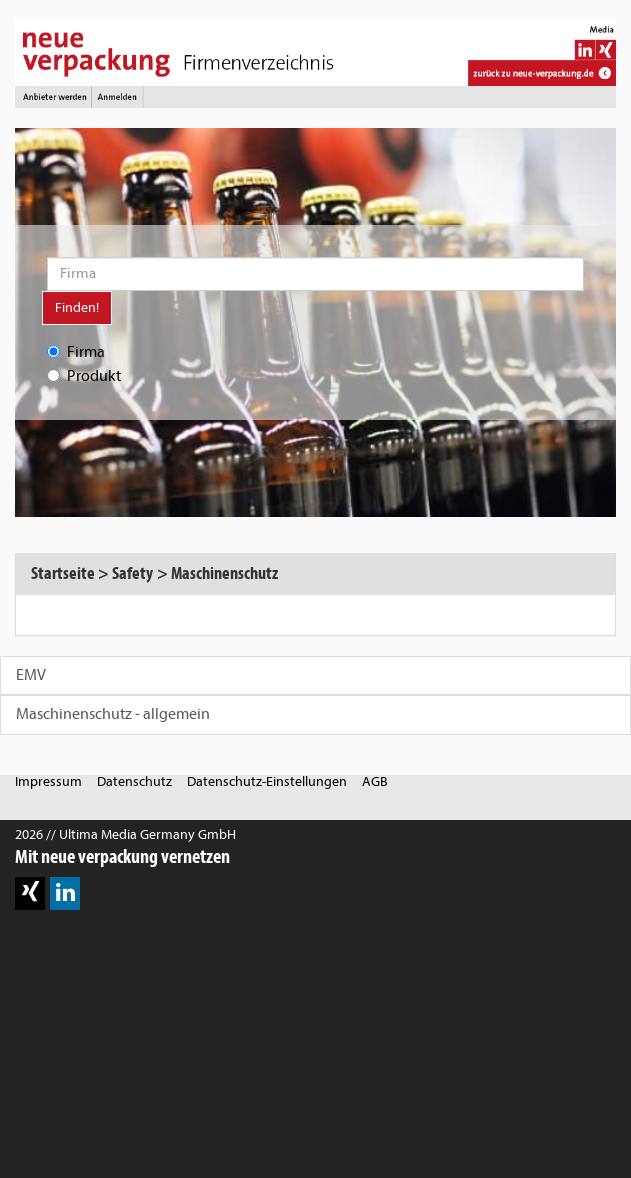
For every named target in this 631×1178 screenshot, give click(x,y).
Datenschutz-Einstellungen (267, 781)
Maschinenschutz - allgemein (113, 714)
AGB (375, 781)
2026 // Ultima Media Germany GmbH (125, 834)
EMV (31, 675)
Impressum (48, 781)
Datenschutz (134, 781)
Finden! (77, 307)
